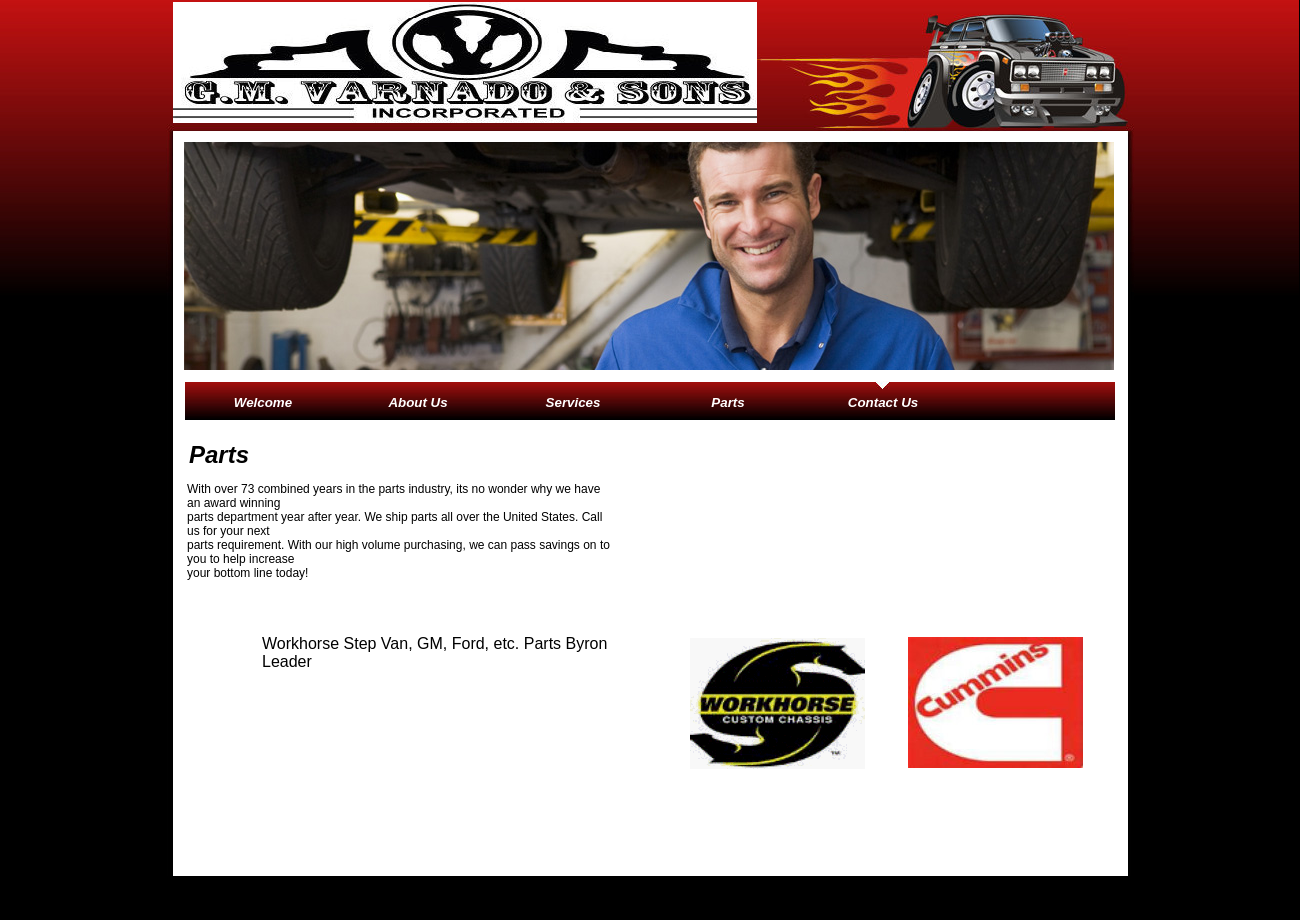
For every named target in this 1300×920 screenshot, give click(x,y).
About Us (417, 402)
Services (573, 402)
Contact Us (883, 402)
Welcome (263, 402)
